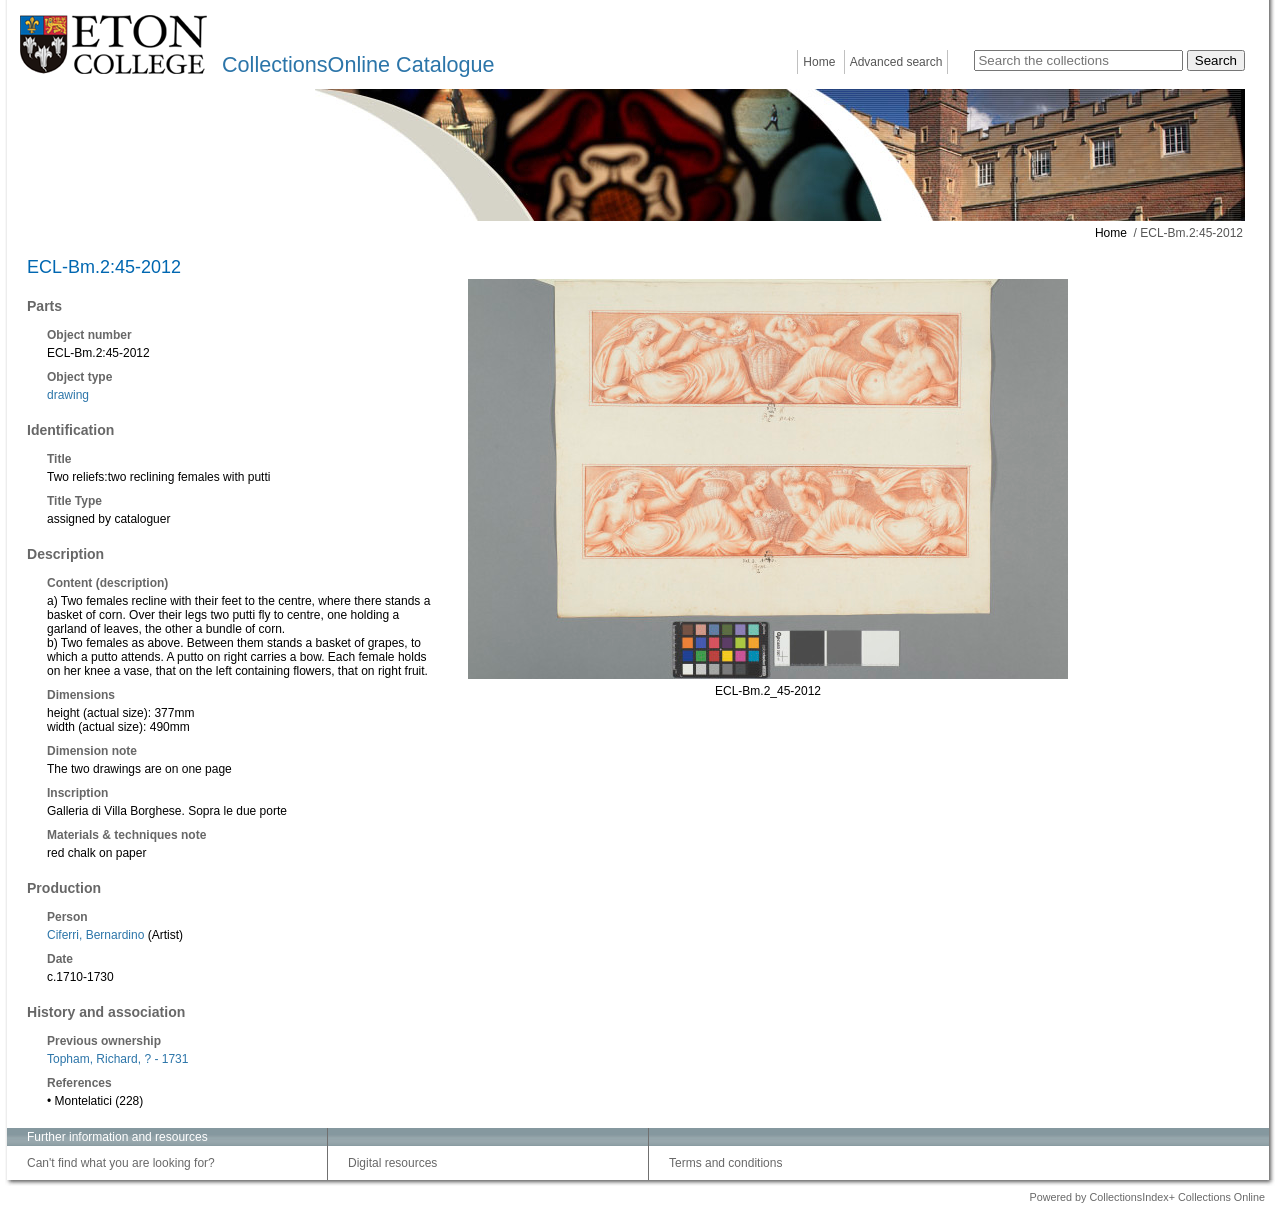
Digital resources (392, 1163)
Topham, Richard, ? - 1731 (117, 1059)
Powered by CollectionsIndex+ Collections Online (1147, 1197)
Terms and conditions (725, 1163)
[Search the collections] (1078, 60)
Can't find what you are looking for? (121, 1163)
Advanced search (896, 62)
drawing (68, 395)
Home (819, 62)
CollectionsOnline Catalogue (358, 64)
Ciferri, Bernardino (95, 935)
